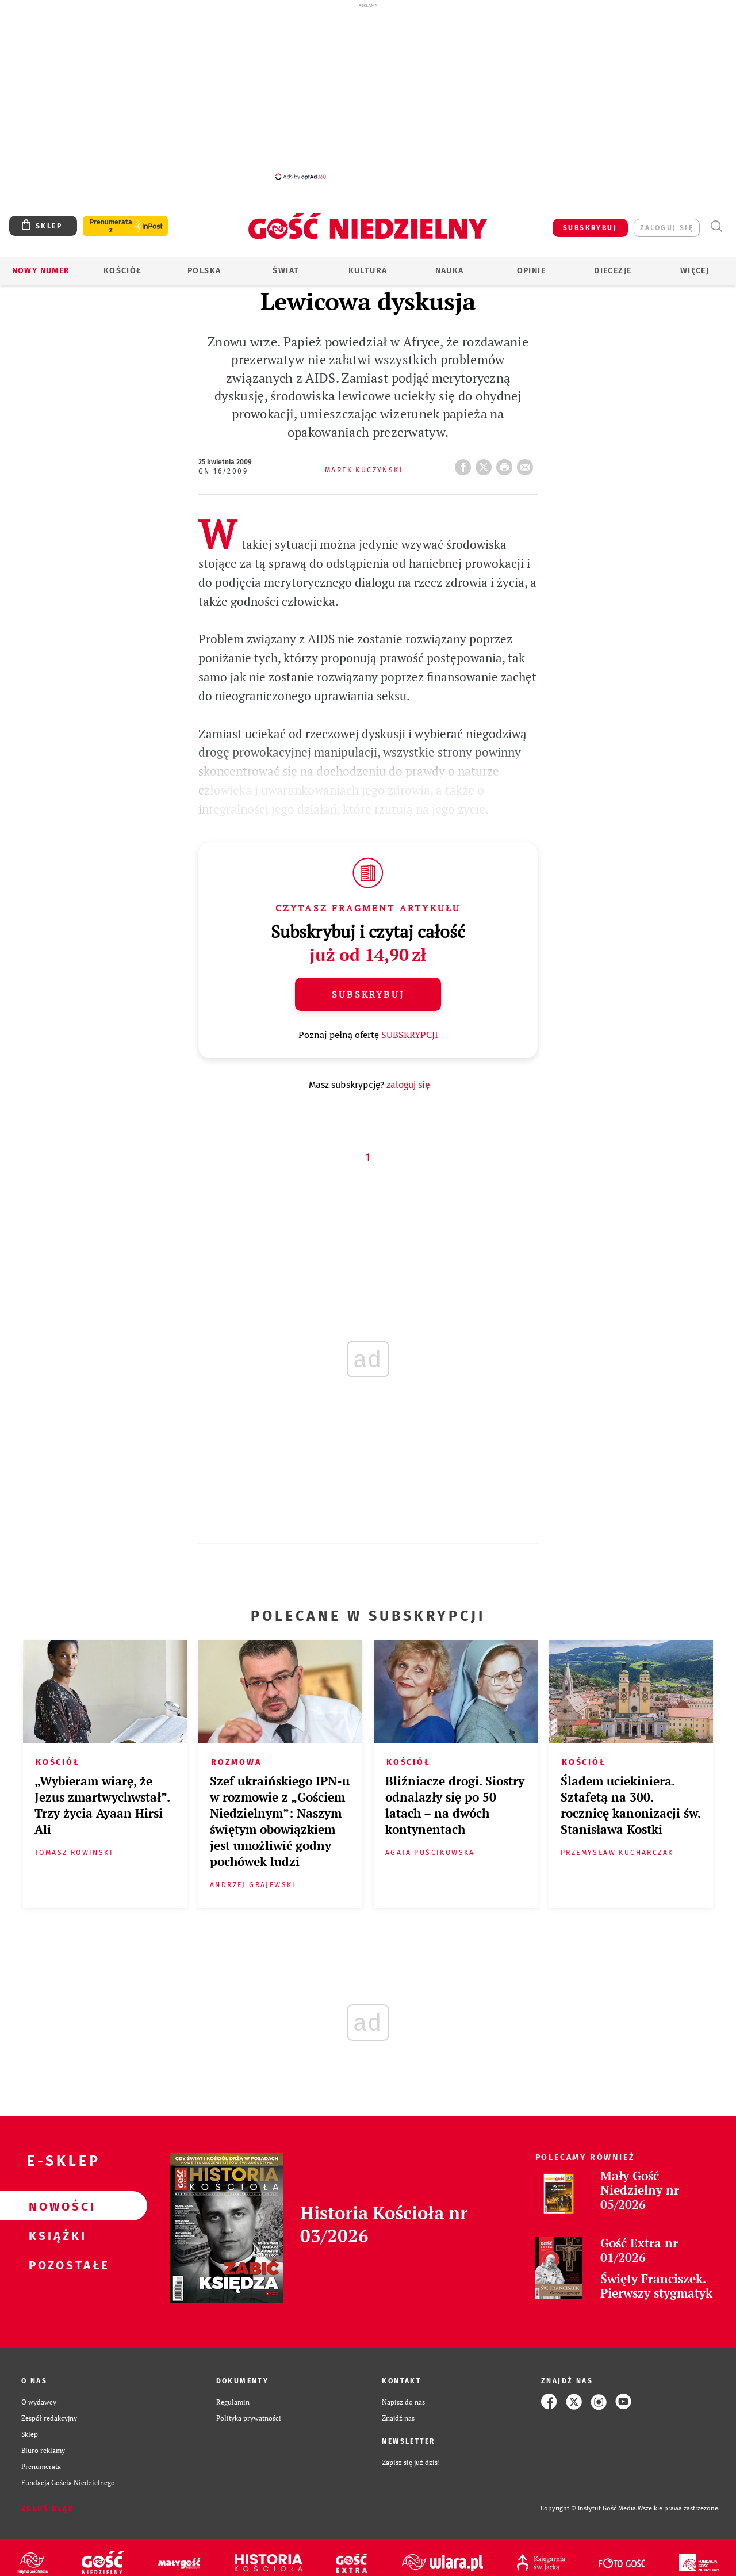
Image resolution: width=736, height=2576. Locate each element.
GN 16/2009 (223, 471)
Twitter (486, 463)
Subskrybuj (368, 994)
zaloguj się (666, 228)
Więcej (694, 271)
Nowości (55, 2206)
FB (465, 463)
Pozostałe (55, 2264)
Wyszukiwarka (716, 226)
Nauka (449, 271)
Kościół (122, 271)
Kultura (368, 271)
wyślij (527, 463)
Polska (204, 271)
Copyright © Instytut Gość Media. (589, 2508)
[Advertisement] (368, 91)
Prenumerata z (111, 226)
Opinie (531, 271)
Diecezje (612, 271)
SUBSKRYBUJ (590, 228)
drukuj (506, 463)
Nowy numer (41, 271)
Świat (286, 271)
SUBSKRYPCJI (409, 1034)
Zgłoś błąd (47, 2509)
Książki (55, 2235)
